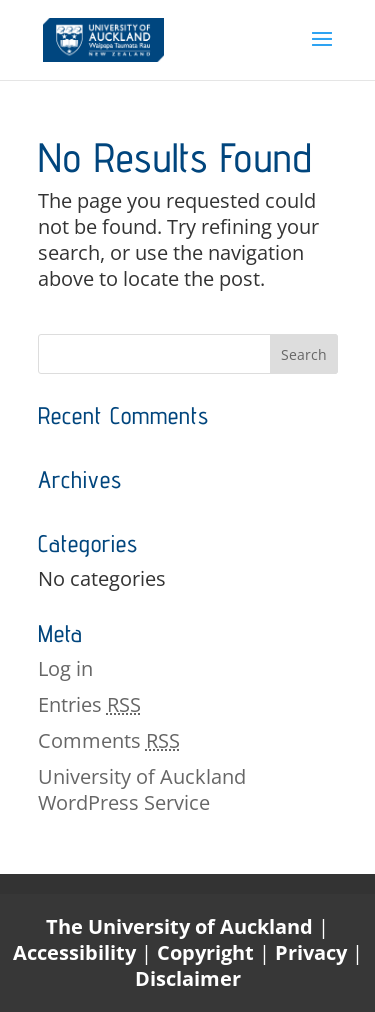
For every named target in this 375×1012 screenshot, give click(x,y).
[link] (103, 37)
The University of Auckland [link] (179, 926)
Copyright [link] (208, 952)
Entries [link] (89, 704)
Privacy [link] (313, 952)
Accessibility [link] (77, 952)
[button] (322, 52)
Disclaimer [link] (188, 978)
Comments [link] (109, 740)
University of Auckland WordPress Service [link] (142, 789)
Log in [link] (65, 668)
